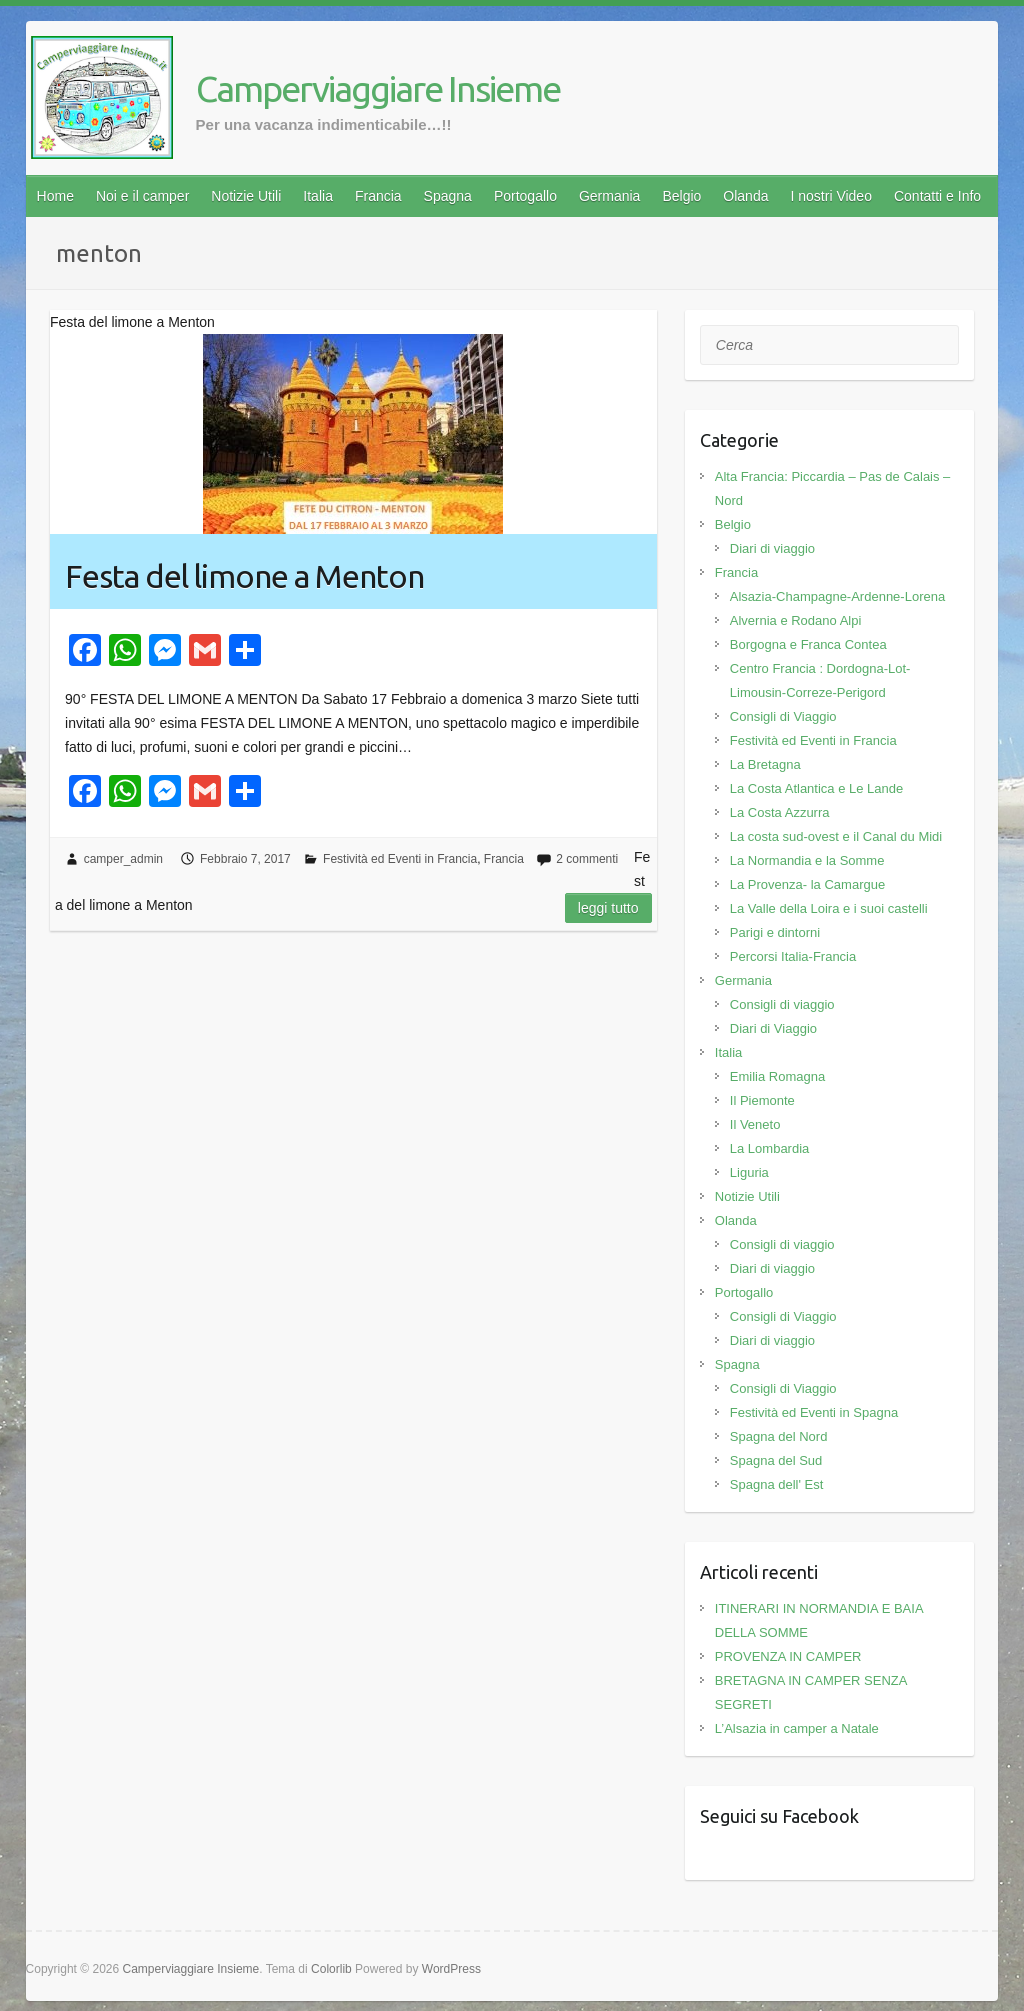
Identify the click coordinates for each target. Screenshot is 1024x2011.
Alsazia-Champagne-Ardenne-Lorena (837, 596)
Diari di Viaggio (773, 1028)
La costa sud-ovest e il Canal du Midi (836, 836)
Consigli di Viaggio (783, 716)
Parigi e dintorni (775, 932)
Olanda (745, 196)
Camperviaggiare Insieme (378, 88)
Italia (318, 196)
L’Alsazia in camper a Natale (797, 1728)
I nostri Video (830, 196)
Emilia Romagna (777, 1076)
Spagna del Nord (779, 1436)
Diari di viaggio (772, 548)
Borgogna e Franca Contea (808, 644)
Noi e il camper (142, 196)
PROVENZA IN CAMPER (788, 1656)
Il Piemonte (762, 1100)
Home (55, 196)
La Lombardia (770, 1148)
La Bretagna (765, 764)
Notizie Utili (246, 196)
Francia (378, 196)
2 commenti (587, 859)
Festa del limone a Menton (244, 576)
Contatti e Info (937, 196)
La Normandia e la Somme (807, 860)
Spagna (448, 196)
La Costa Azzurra (780, 812)
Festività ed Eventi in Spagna (814, 1412)
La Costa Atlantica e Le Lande (816, 788)
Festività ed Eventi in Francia (400, 859)
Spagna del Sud (776, 1460)
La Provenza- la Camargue (807, 884)
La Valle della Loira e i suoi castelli (829, 908)
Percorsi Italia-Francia (793, 956)
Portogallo (525, 196)
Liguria (749, 1172)
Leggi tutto (608, 908)
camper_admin (123, 859)
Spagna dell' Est (777, 1484)
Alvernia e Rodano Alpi (796, 620)
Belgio (681, 196)
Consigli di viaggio (782, 1004)
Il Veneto (755, 1124)
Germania (609, 196)
